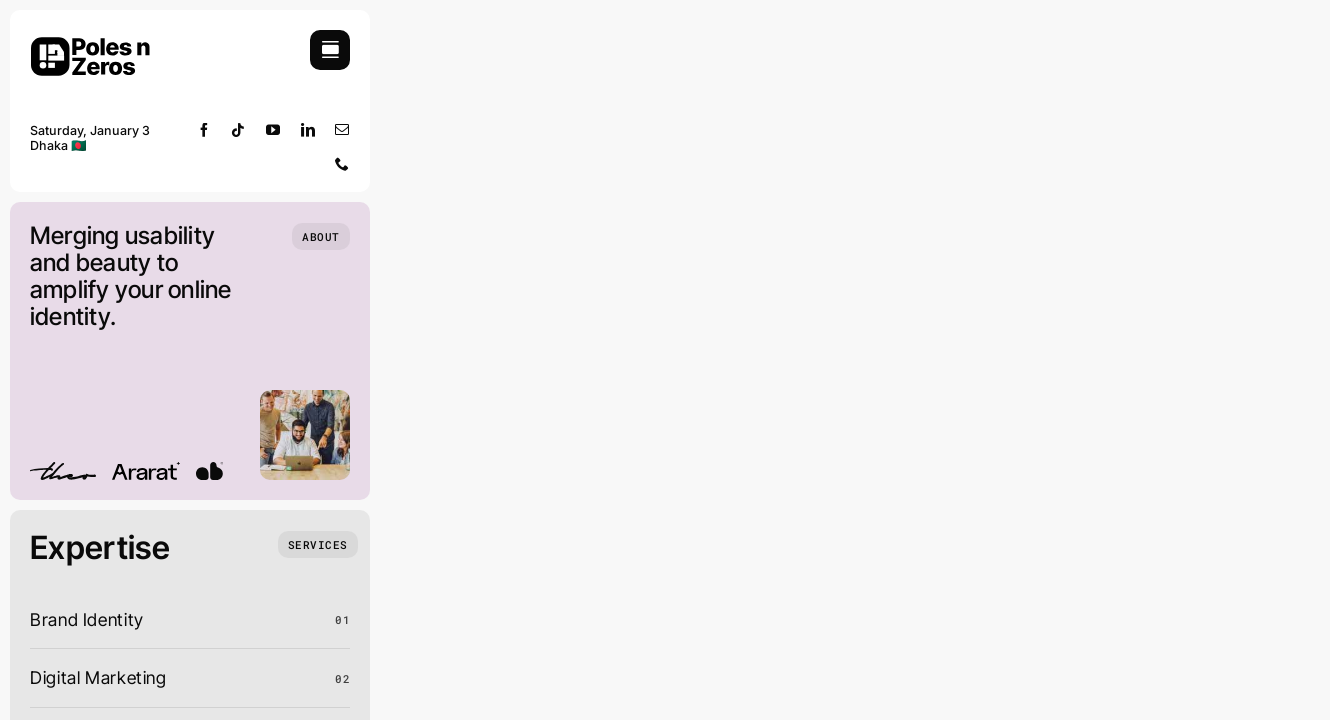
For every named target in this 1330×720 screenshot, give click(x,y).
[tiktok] (238, 130)
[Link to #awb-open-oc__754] (330, 50)
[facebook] (204, 130)
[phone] (342, 164)
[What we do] (318, 544)
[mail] (342, 130)
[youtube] (273, 130)
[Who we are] (321, 236)
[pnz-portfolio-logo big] (90, 38)
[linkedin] (308, 130)
